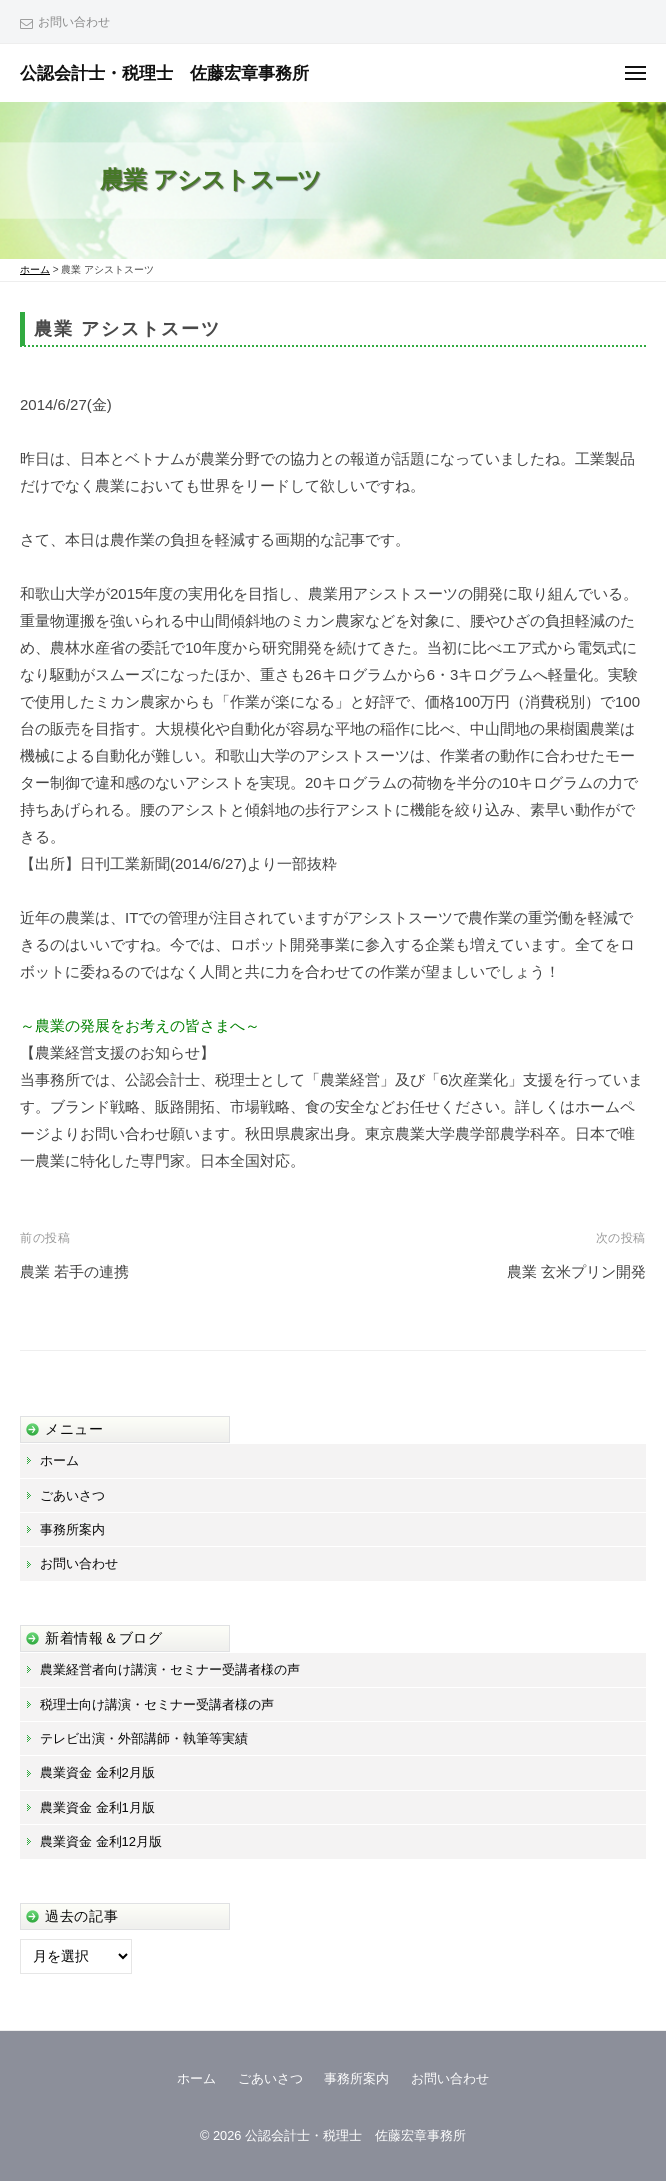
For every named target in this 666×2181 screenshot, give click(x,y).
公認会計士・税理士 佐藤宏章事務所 (164, 73)
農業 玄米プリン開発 (576, 1271)
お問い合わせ (74, 22)
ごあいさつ (72, 1495)
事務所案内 (72, 1529)
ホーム (59, 1460)
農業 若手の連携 (74, 1271)
